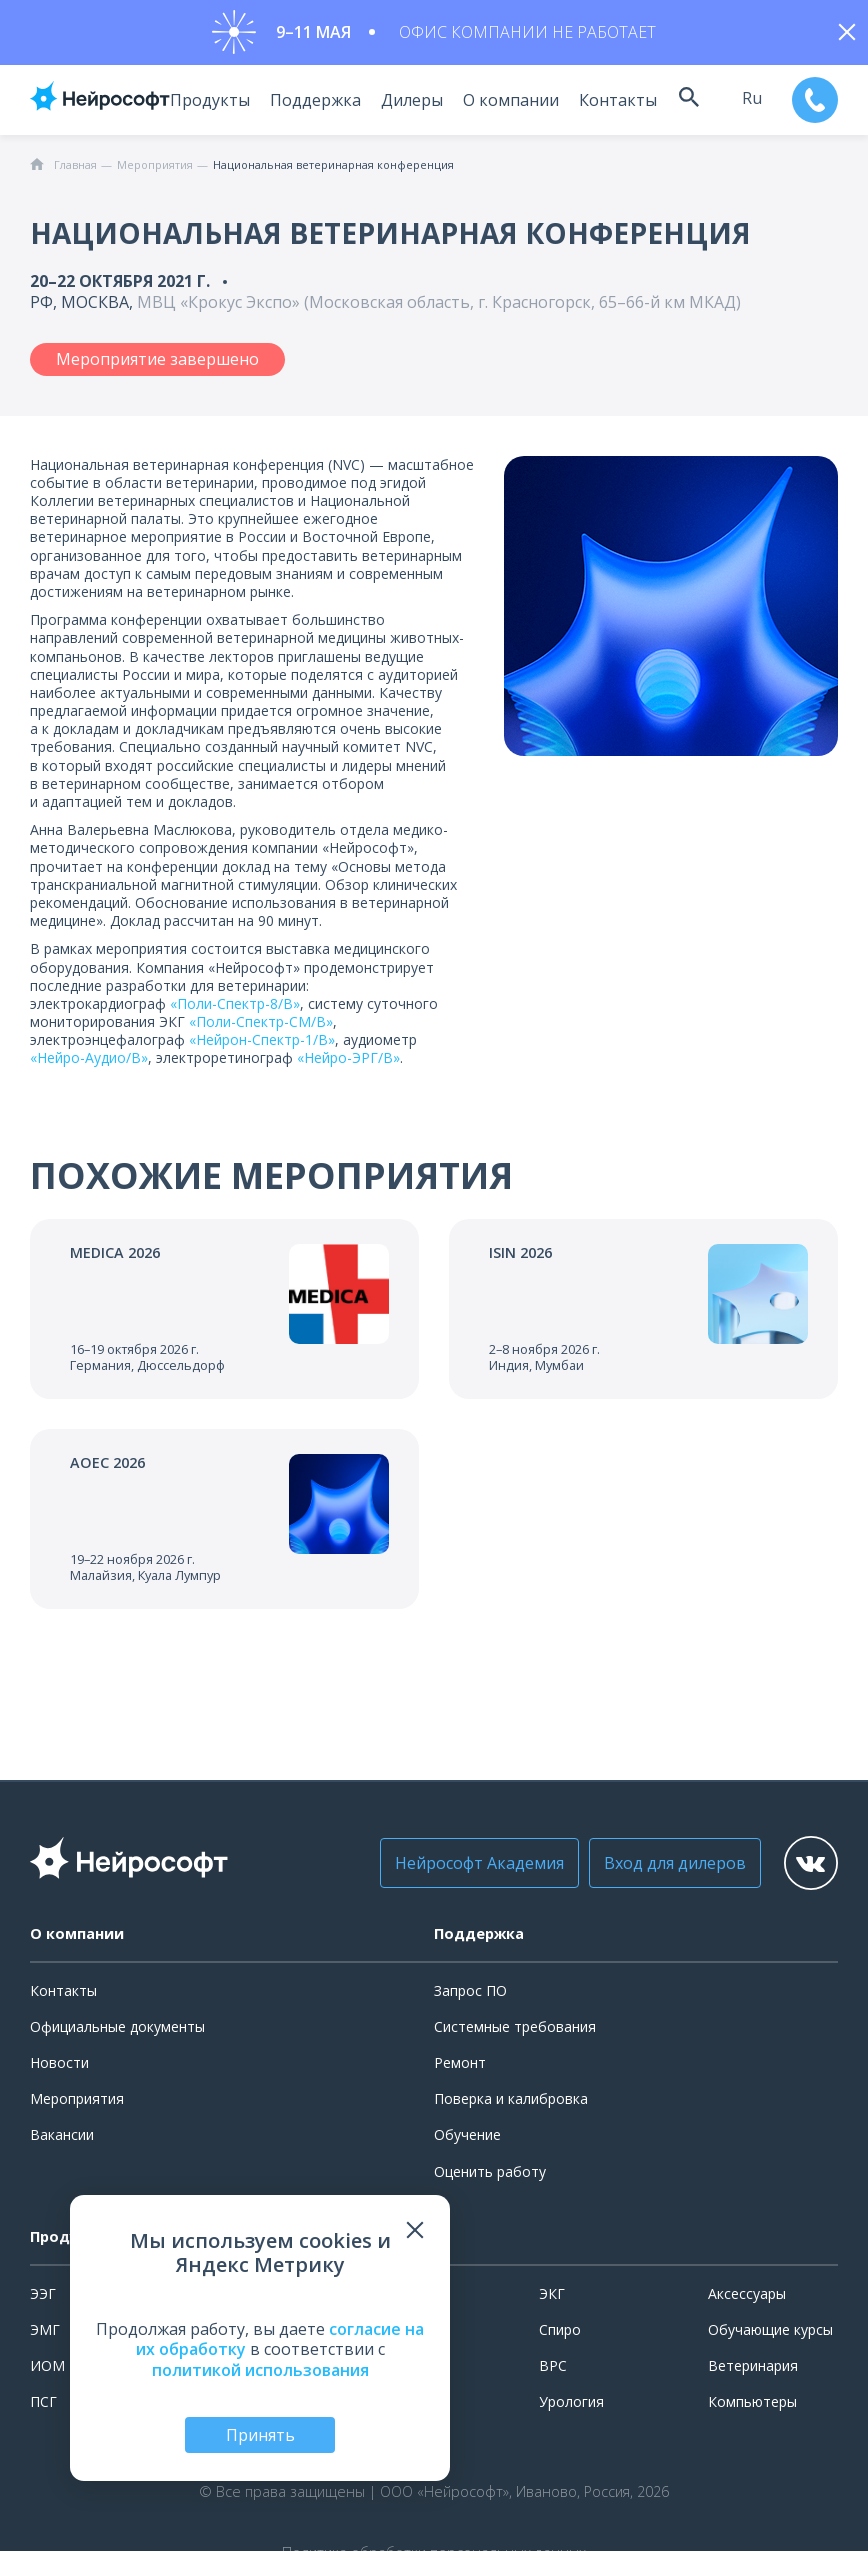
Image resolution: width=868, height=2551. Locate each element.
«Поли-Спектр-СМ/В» (261, 1026)
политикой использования (260, 2370)
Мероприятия (77, 2103)
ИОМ (47, 2370)
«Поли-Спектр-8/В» (235, 1008)
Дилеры (401, 105)
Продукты (199, 105)
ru (746, 103)
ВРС (553, 2370)
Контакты (607, 105)
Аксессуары (747, 2298)
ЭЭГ (43, 2298)
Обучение (467, 2139)
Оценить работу (490, 2176)
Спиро (560, 2334)
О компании (500, 105)
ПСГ (43, 2406)
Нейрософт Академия (457, 1868)
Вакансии (62, 2139)
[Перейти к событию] (224, 1315)
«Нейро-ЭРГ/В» (348, 1063)
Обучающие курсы (770, 2334)
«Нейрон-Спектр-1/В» (262, 1044)
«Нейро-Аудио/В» (89, 1063)
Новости (59, 2067)
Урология (571, 2406)
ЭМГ (45, 2334)
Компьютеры (752, 2406)
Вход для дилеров (653, 1868)
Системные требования (515, 2031)
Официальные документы (117, 2031)
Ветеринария (753, 2370)
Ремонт (460, 2067)
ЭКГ (552, 2298)
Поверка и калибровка (511, 2103)
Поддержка (304, 105)
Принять (260, 2435)
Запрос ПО (470, 1995)
